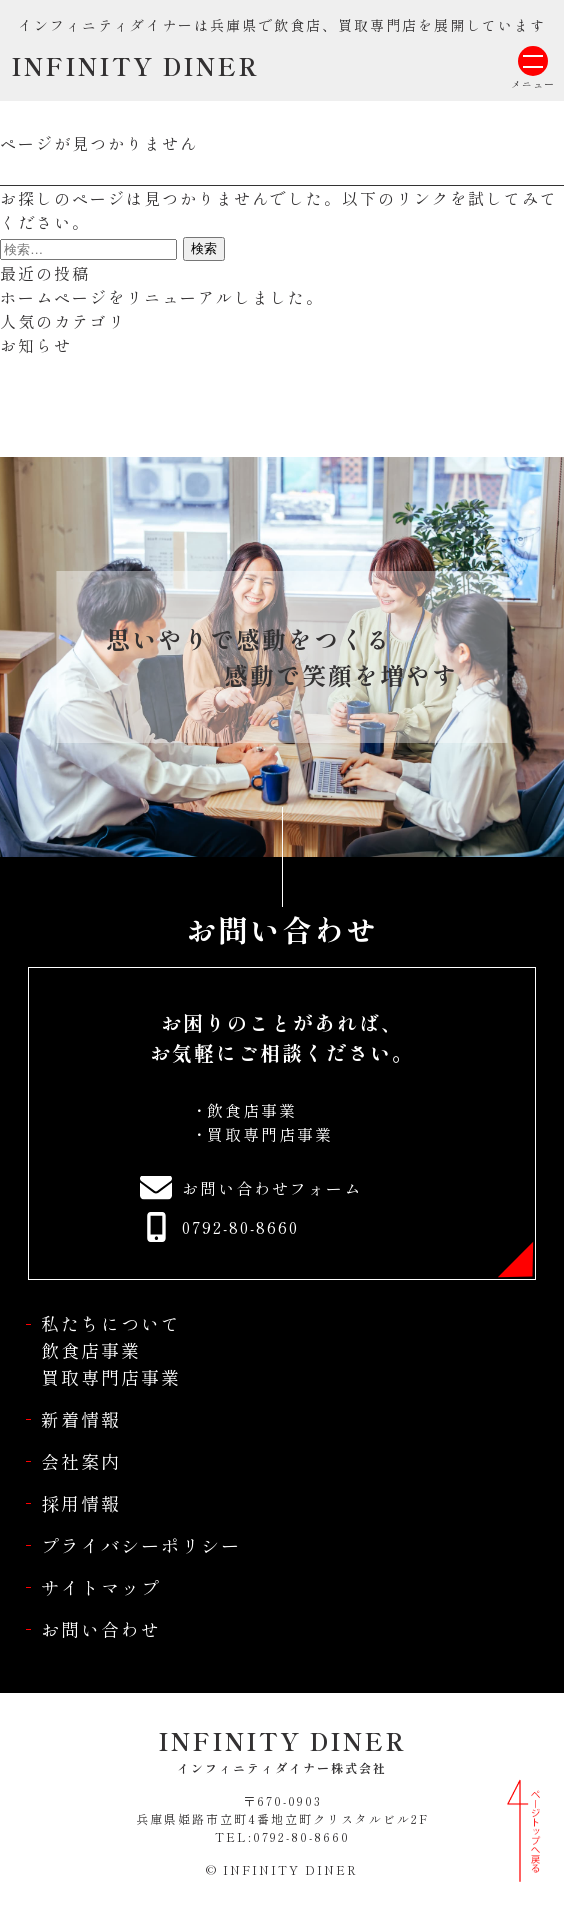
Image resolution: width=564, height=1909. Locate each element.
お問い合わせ (101, 1629)
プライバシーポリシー (141, 1545)
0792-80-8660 (240, 1227)
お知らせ (36, 345)
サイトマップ (101, 1587)
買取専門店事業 (270, 1134)
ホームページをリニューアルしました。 (162, 297)
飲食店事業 (252, 1110)
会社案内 (81, 1461)
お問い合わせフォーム (272, 1188)
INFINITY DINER (135, 65)
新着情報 (81, 1419)
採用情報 (81, 1503)
